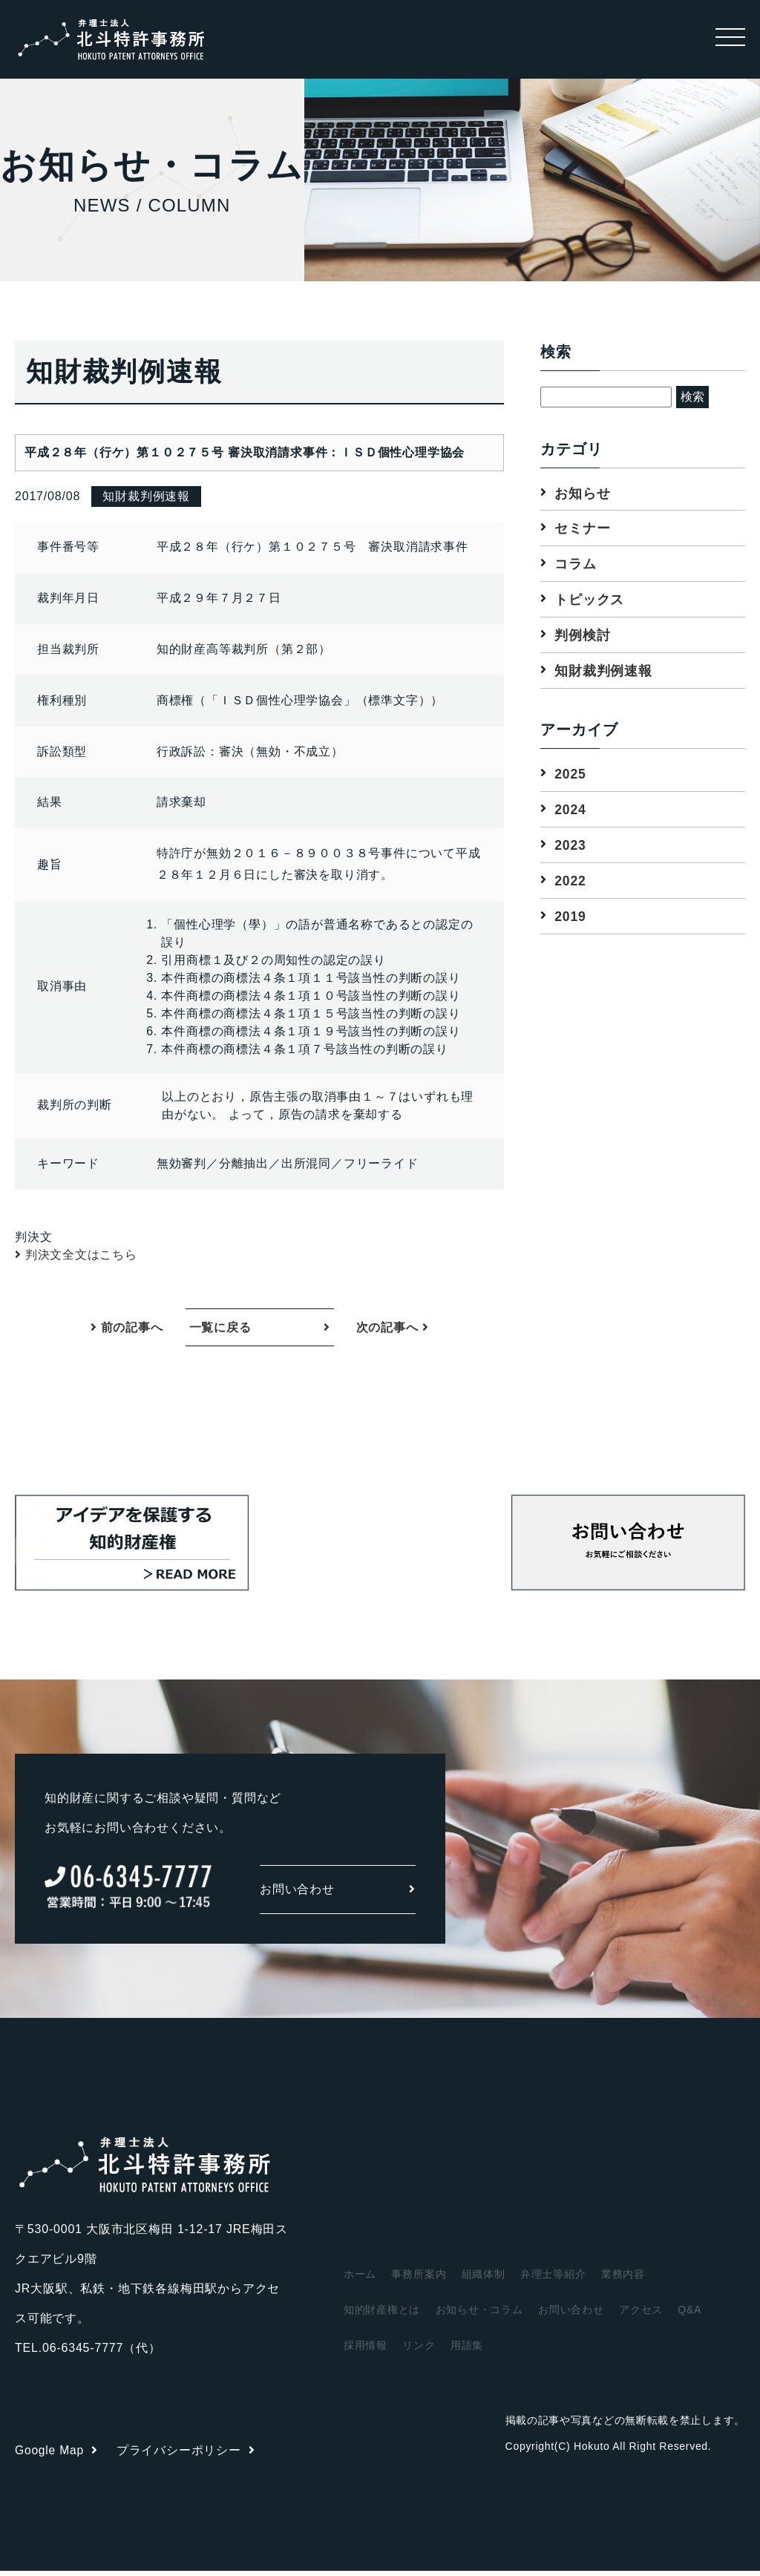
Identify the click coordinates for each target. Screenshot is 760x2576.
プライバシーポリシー (187, 2455)
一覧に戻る (220, 1329)
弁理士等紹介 (553, 2279)
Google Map (57, 2455)
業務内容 (623, 2279)
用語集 (467, 2350)
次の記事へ (392, 1329)
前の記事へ (127, 1329)
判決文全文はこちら (81, 1255)
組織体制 (483, 2279)
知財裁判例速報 (603, 671)
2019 (570, 918)
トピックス (589, 600)
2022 (570, 882)
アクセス (641, 2315)
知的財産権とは (382, 2315)
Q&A (690, 2315)
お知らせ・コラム (479, 2315)
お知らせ (582, 492)
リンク (418, 2350)
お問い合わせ (338, 1894)
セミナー (582, 528)
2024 (570, 811)
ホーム (360, 2279)
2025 (570, 774)
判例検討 (582, 636)
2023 (570, 846)
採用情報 (365, 2350)
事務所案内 (418, 2279)
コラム (575, 564)
